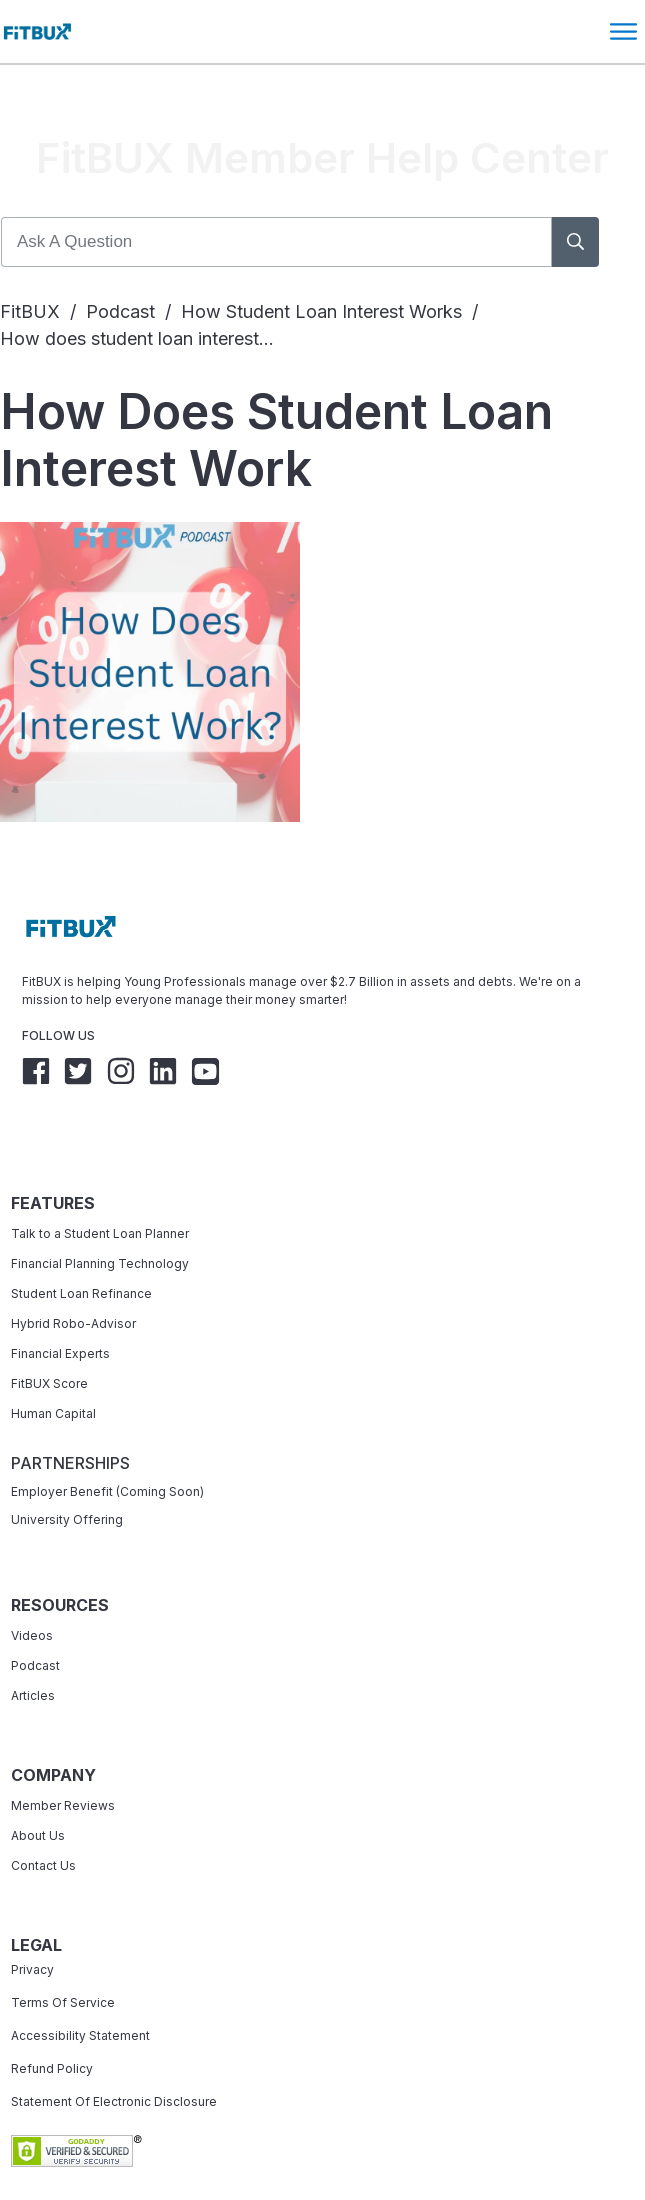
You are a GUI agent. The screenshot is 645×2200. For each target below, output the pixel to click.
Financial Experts (60, 1295)
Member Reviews (63, 1747)
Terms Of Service (63, 1944)
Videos (32, 1577)
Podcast (35, 1607)
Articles (33, 1637)
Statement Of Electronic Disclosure (114, 2043)
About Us (38, 1777)
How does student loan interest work (276, 382)
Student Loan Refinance (83, 1235)
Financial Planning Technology (100, 1205)
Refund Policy (52, 2010)
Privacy (32, 1911)
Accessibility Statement (80, 1977)
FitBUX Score (49, 1325)
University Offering (67, 1461)
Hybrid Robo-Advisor (73, 1265)
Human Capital (53, 1355)
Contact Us (43, 1807)
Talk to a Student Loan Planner (100, 1175)
